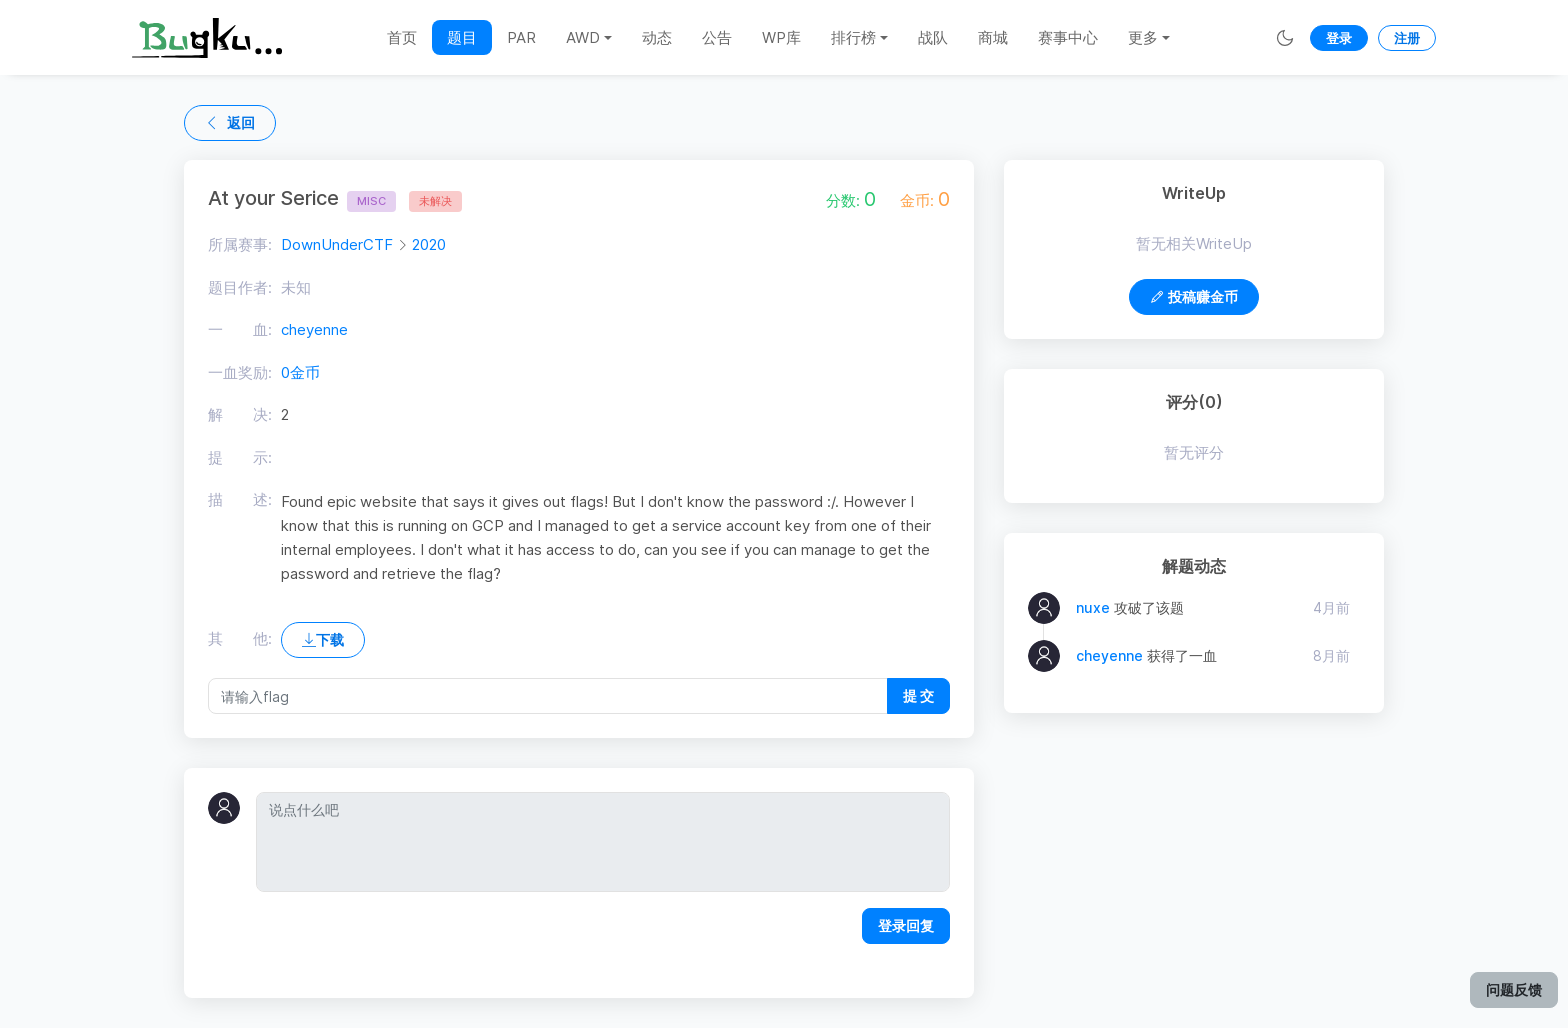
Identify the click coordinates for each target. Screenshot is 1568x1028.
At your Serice (302, 198)
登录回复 (906, 925)
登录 (1339, 38)
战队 (933, 37)
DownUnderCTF (337, 244)
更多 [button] (1143, 37)
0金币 (300, 372)
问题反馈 (1514, 989)
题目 (462, 37)
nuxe (1093, 607)
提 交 (918, 695)
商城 (993, 37)
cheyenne (314, 329)
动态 (657, 37)
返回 (230, 122)
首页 (402, 37)
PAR (521, 37)
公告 (717, 37)
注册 (1407, 38)
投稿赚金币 (1194, 296)
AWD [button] (583, 37)
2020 (429, 244)
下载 (323, 639)
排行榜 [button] (853, 37)
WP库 (781, 37)
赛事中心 (1068, 37)
